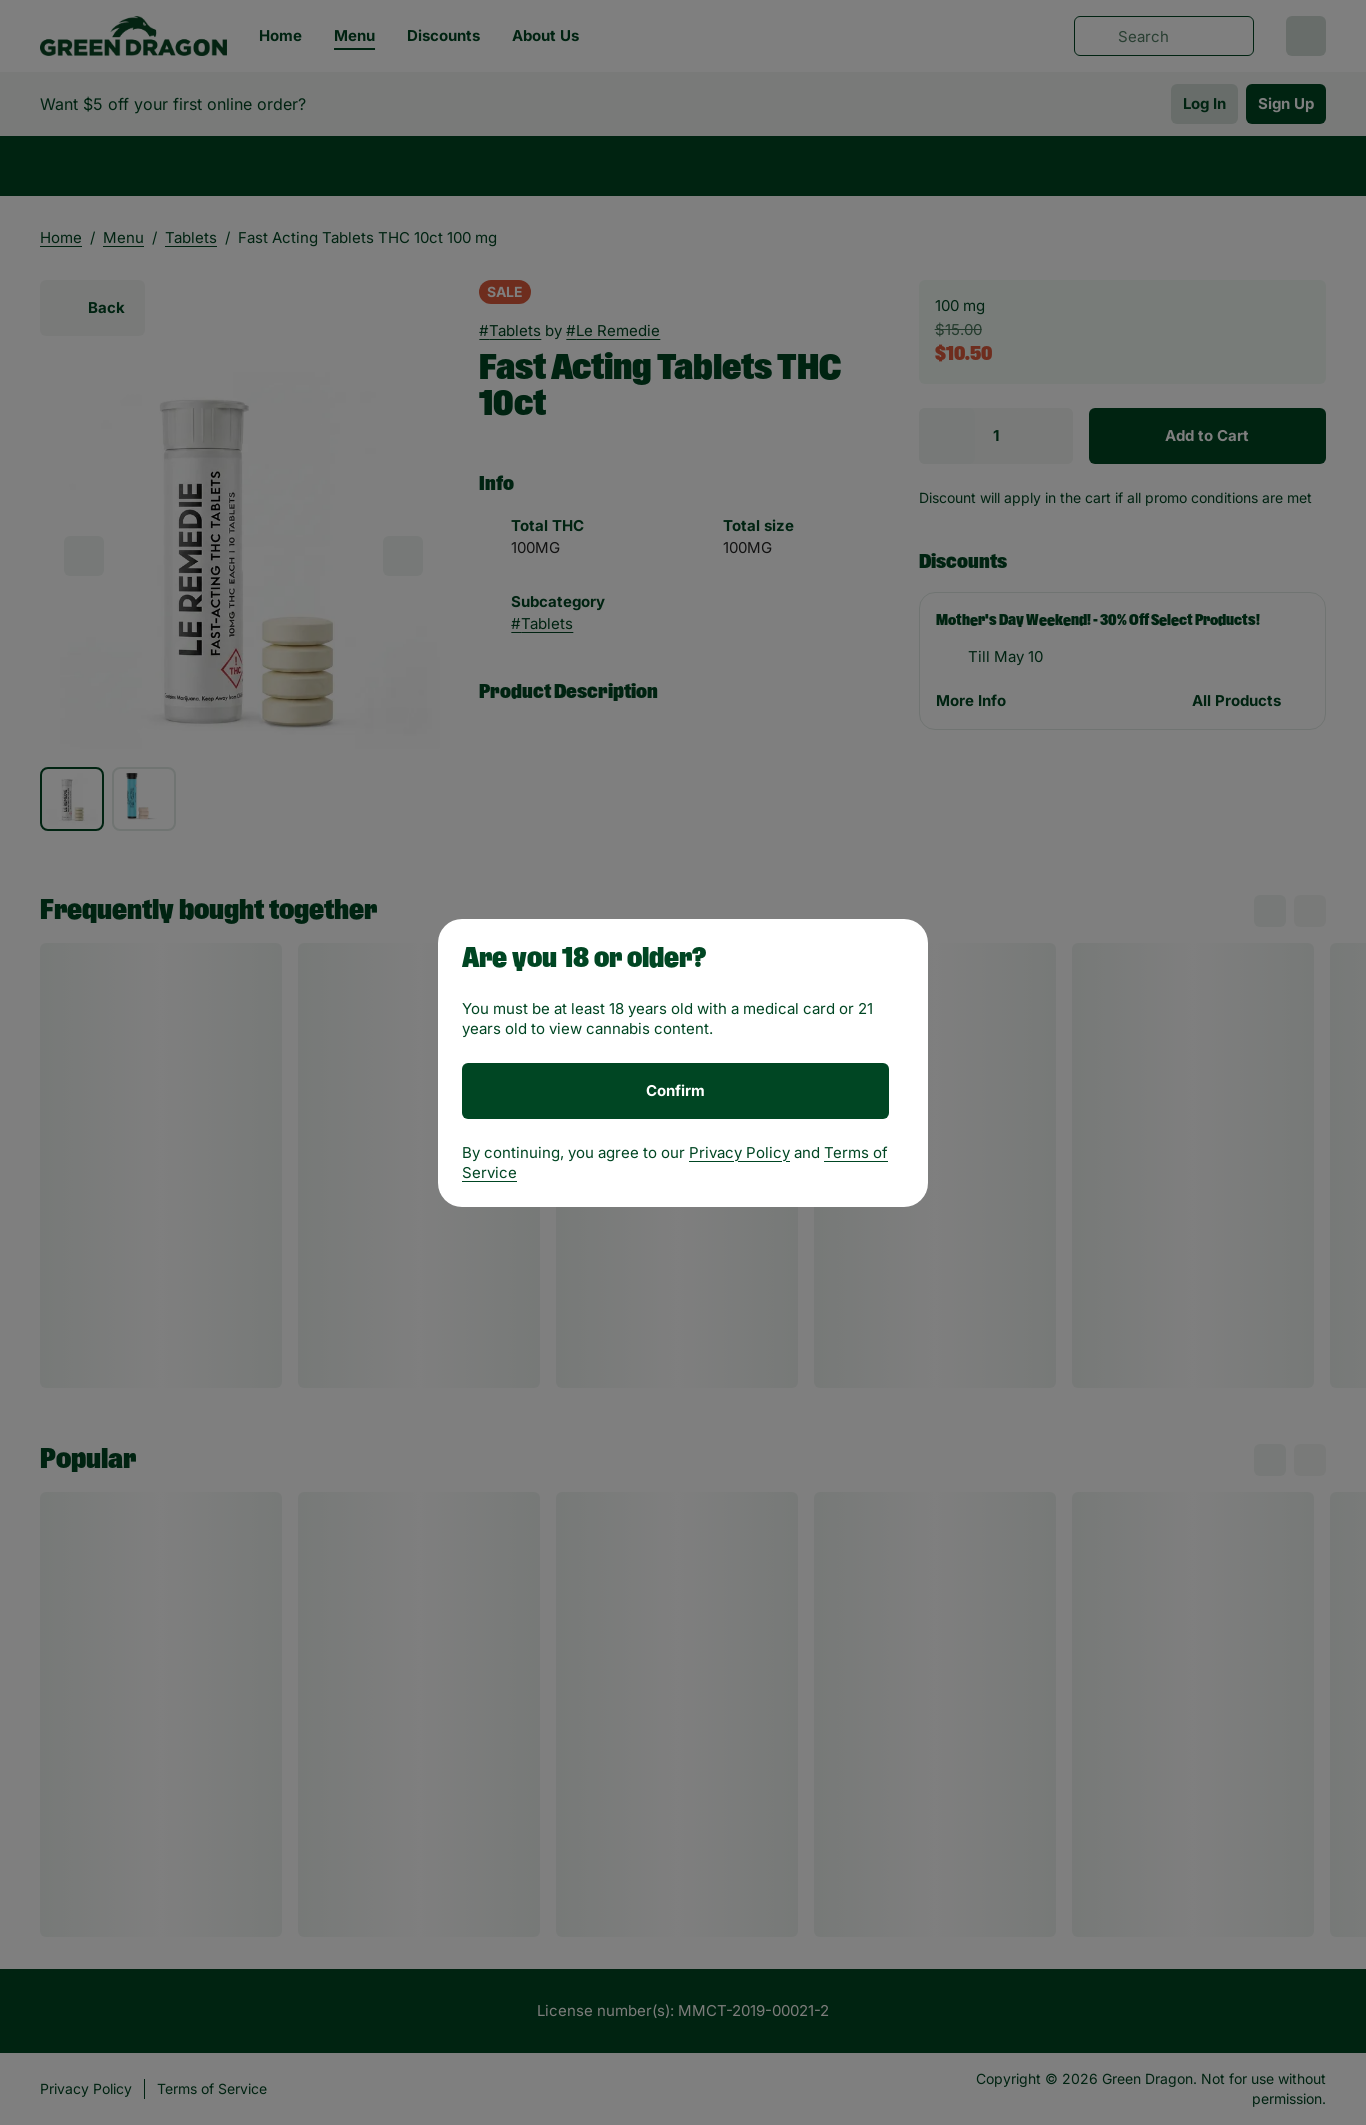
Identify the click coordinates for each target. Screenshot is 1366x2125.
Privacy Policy (739, 1152)
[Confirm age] (675, 1091)
